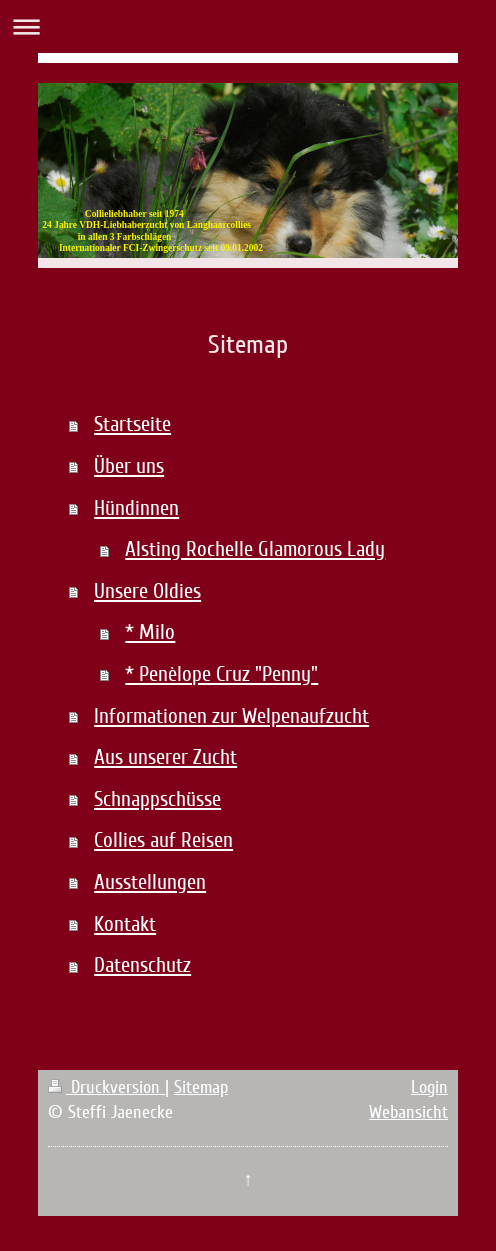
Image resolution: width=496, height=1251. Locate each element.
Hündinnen (136, 508)
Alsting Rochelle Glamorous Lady (255, 549)
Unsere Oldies (147, 591)
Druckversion (106, 1087)
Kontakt (125, 924)
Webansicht (408, 1112)
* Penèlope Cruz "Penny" (221, 674)
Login (429, 1087)
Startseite (132, 424)
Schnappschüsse (157, 799)
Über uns (129, 466)
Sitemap (201, 1087)
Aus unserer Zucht (165, 757)
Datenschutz (142, 965)
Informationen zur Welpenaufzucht (231, 716)
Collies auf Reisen (163, 840)
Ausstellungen (150, 882)
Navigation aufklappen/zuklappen (248, 26)
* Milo (150, 632)
